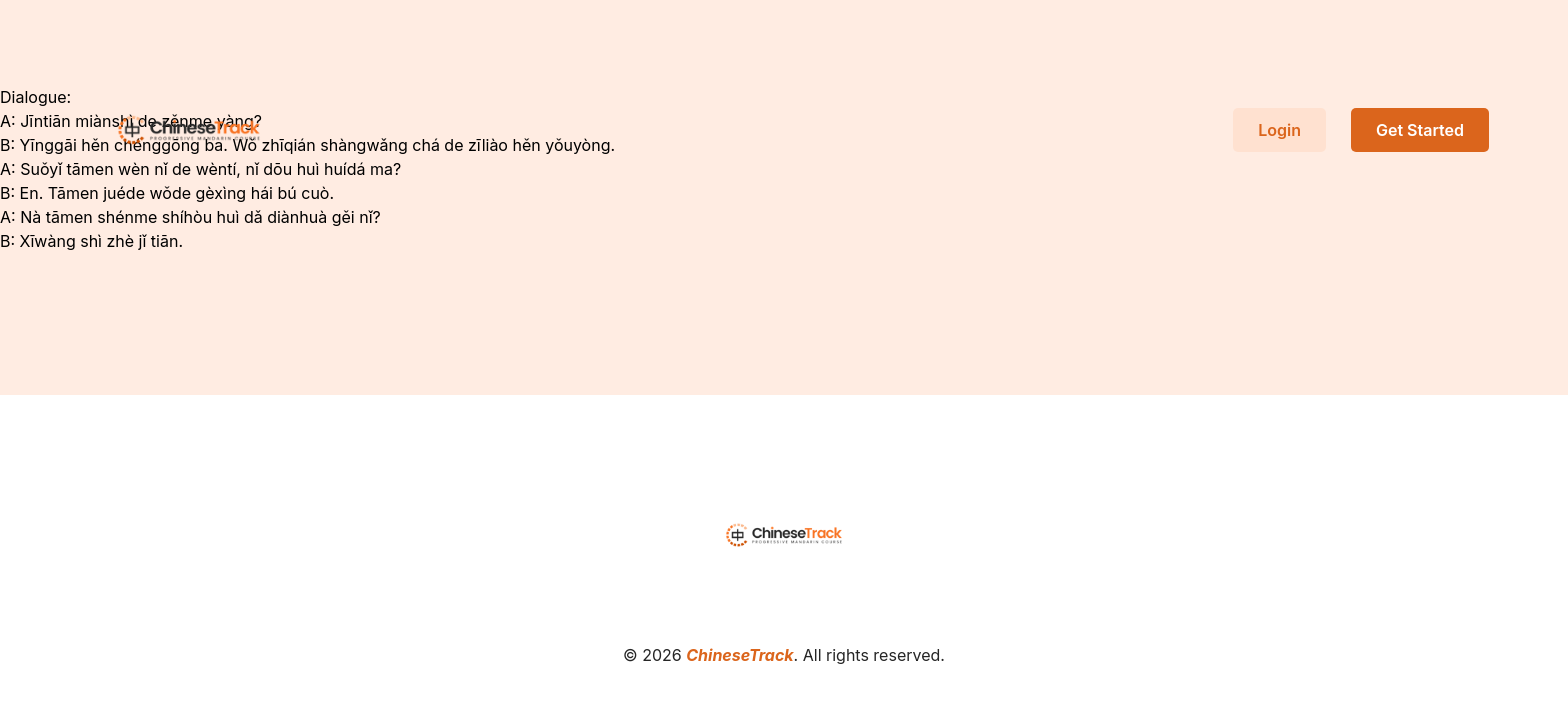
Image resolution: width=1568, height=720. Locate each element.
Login (1279, 130)
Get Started (1420, 130)
